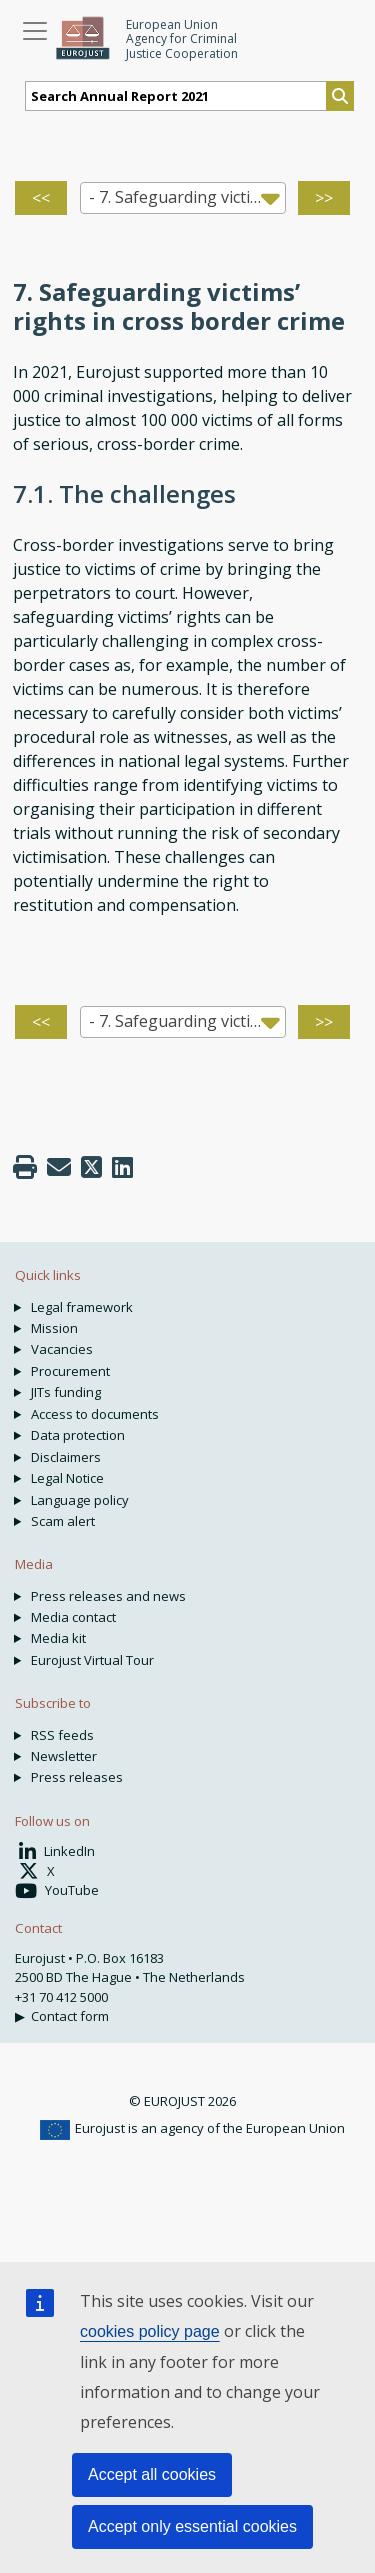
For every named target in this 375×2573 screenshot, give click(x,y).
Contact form (70, 2016)
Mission (54, 1328)
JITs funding (66, 1392)
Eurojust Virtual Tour (92, 1660)
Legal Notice (67, 1478)
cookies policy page (150, 2331)
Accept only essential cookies (192, 2526)
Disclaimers (66, 1457)
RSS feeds (62, 1735)
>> (324, 198)
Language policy (80, 1500)
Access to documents (95, 1414)
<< (41, 198)
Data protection (78, 1435)
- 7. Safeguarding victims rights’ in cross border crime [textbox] (187, 197)
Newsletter (64, 1756)
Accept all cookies (152, 2474)
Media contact (73, 1617)
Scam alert (63, 1521)
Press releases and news (108, 1596)
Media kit (58, 1638)
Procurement (70, 1371)
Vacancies (62, 1349)
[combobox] (183, 198)
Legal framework (82, 1307)
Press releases (77, 1777)
